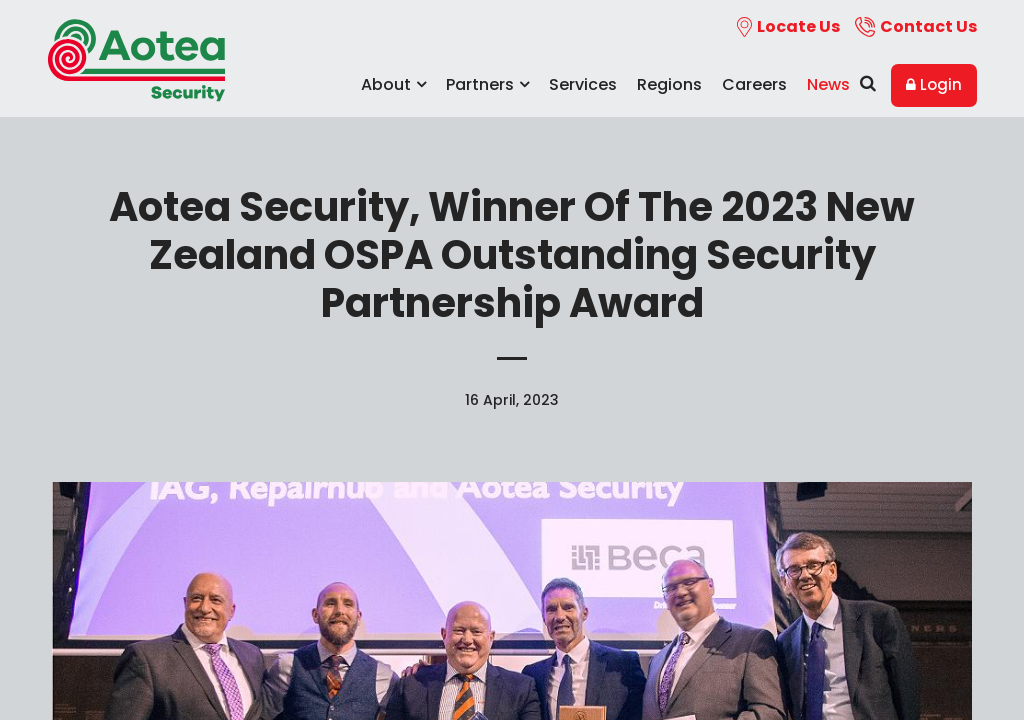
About (393, 84)
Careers (754, 84)
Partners (487, 84)
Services (583, 84)
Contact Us (916, 26)
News (828, 84)
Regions (669, 84)
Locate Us (788, 26)
